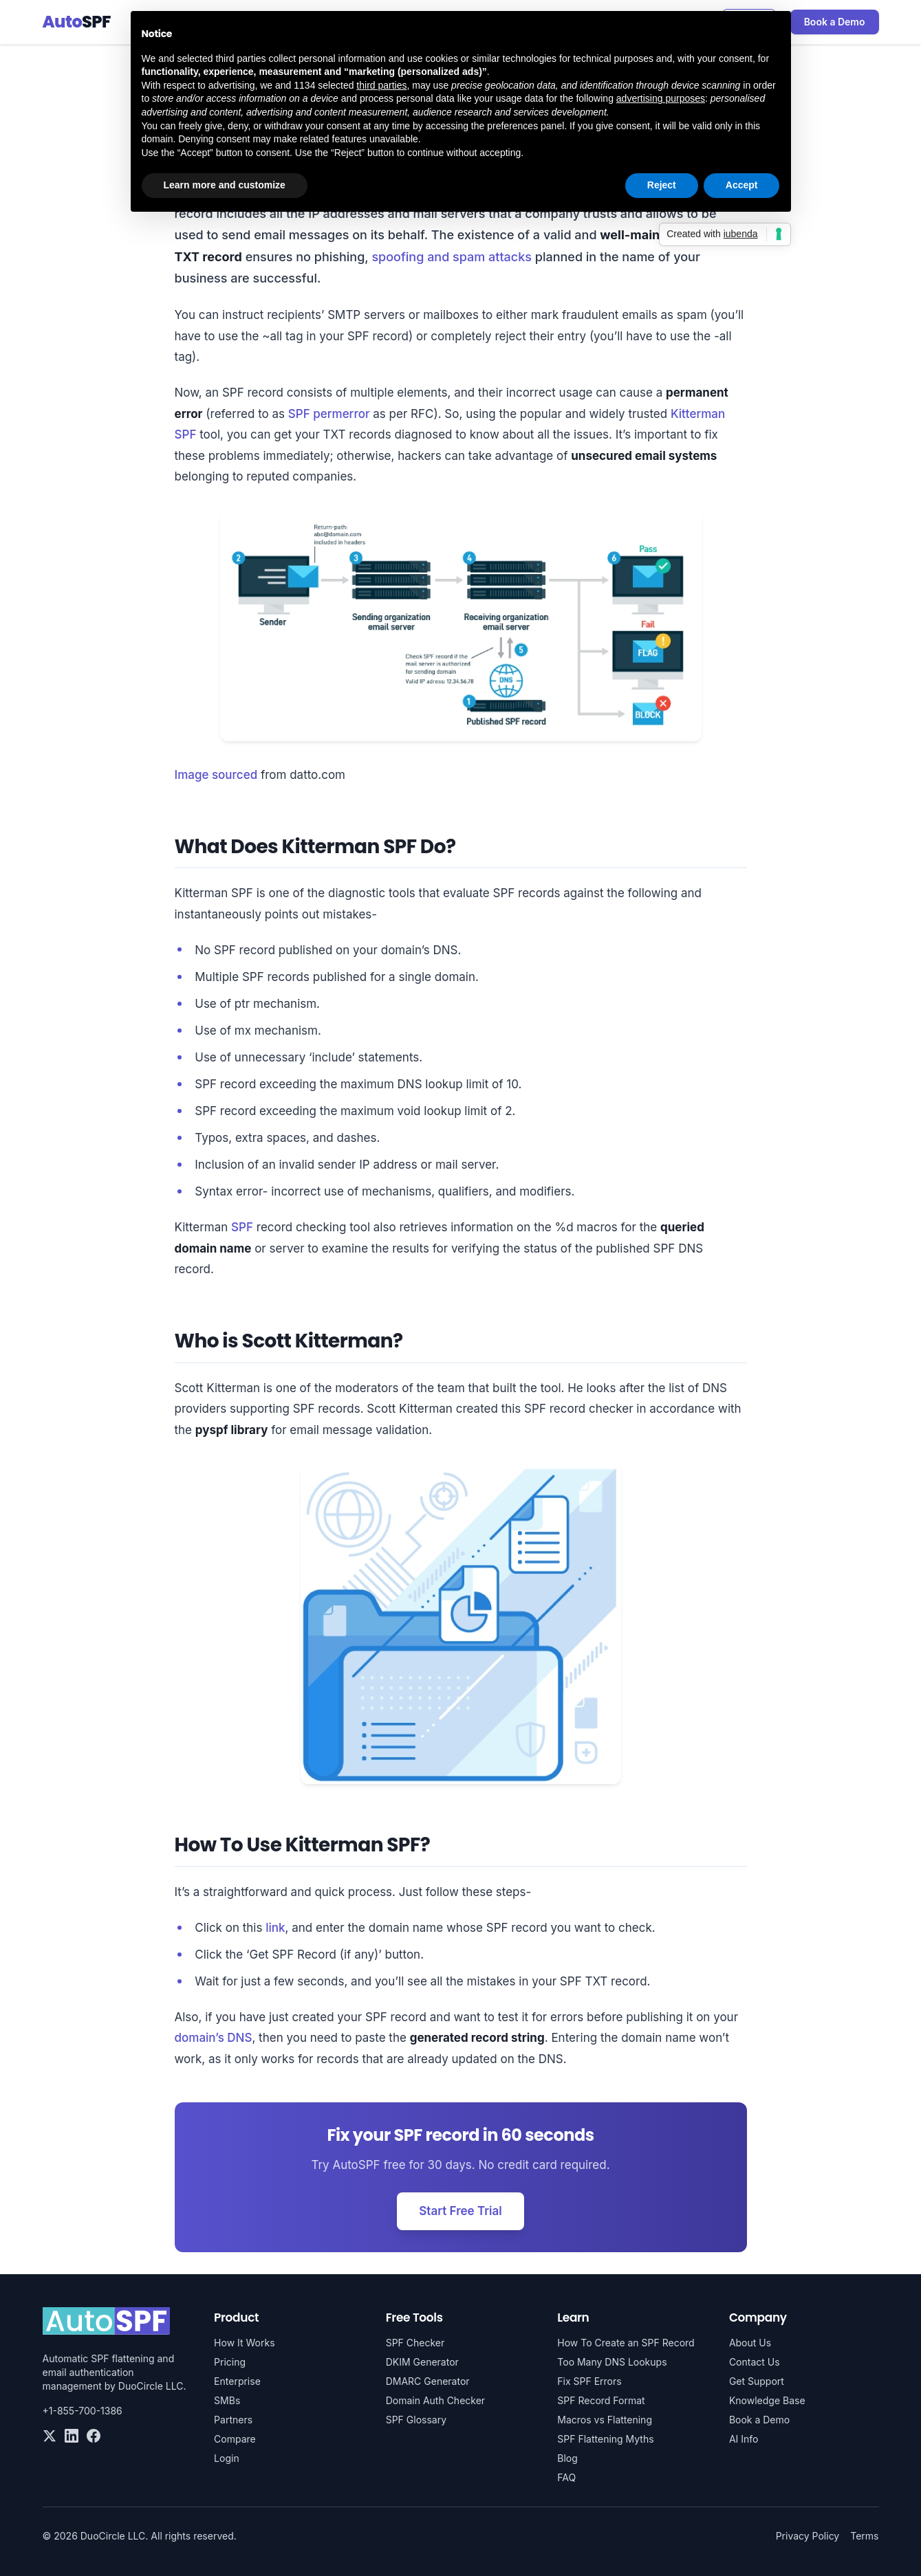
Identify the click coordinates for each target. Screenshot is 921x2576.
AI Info (744, 2439)
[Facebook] (93, 2436)
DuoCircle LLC (151, 2386)
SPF (242, 1227)
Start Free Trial (460, 2211)
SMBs (227, 2400)
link (275, 1928)
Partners (233, 2419)
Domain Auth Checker (435, 2400)
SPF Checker (415, 2342)
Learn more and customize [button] (224, 184)
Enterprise (237, 2381)
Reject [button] (661, 184)
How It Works (244, 2342)
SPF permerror (329, 414)
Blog (567, 2458)
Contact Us (754, 2362)
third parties (381, 85)
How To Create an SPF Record (625, 2342)
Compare (235, 2439)
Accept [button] (742, 184)
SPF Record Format (600, 2400)
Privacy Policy (808, 2536)
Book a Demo (834, 21)
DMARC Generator (428, 2381)
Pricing (230, 2362)
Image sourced (216, 775)
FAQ (566, 2477)
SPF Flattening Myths (605, 2439)
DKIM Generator (422, 2362)
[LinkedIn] (71, 2436)
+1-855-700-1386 (82, 2411)
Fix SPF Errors (589, 2381)
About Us (750, 2342)
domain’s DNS (213, 2038)
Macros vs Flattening (604, 2419)
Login (226, 2458)
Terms (864, 2536)
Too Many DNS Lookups (612, 2362)
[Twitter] (49, 2436)
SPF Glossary (416, 2419)
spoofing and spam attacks (451, 257)
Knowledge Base (767, 2400)
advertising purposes (660, 98)
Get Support (756, 2381)
